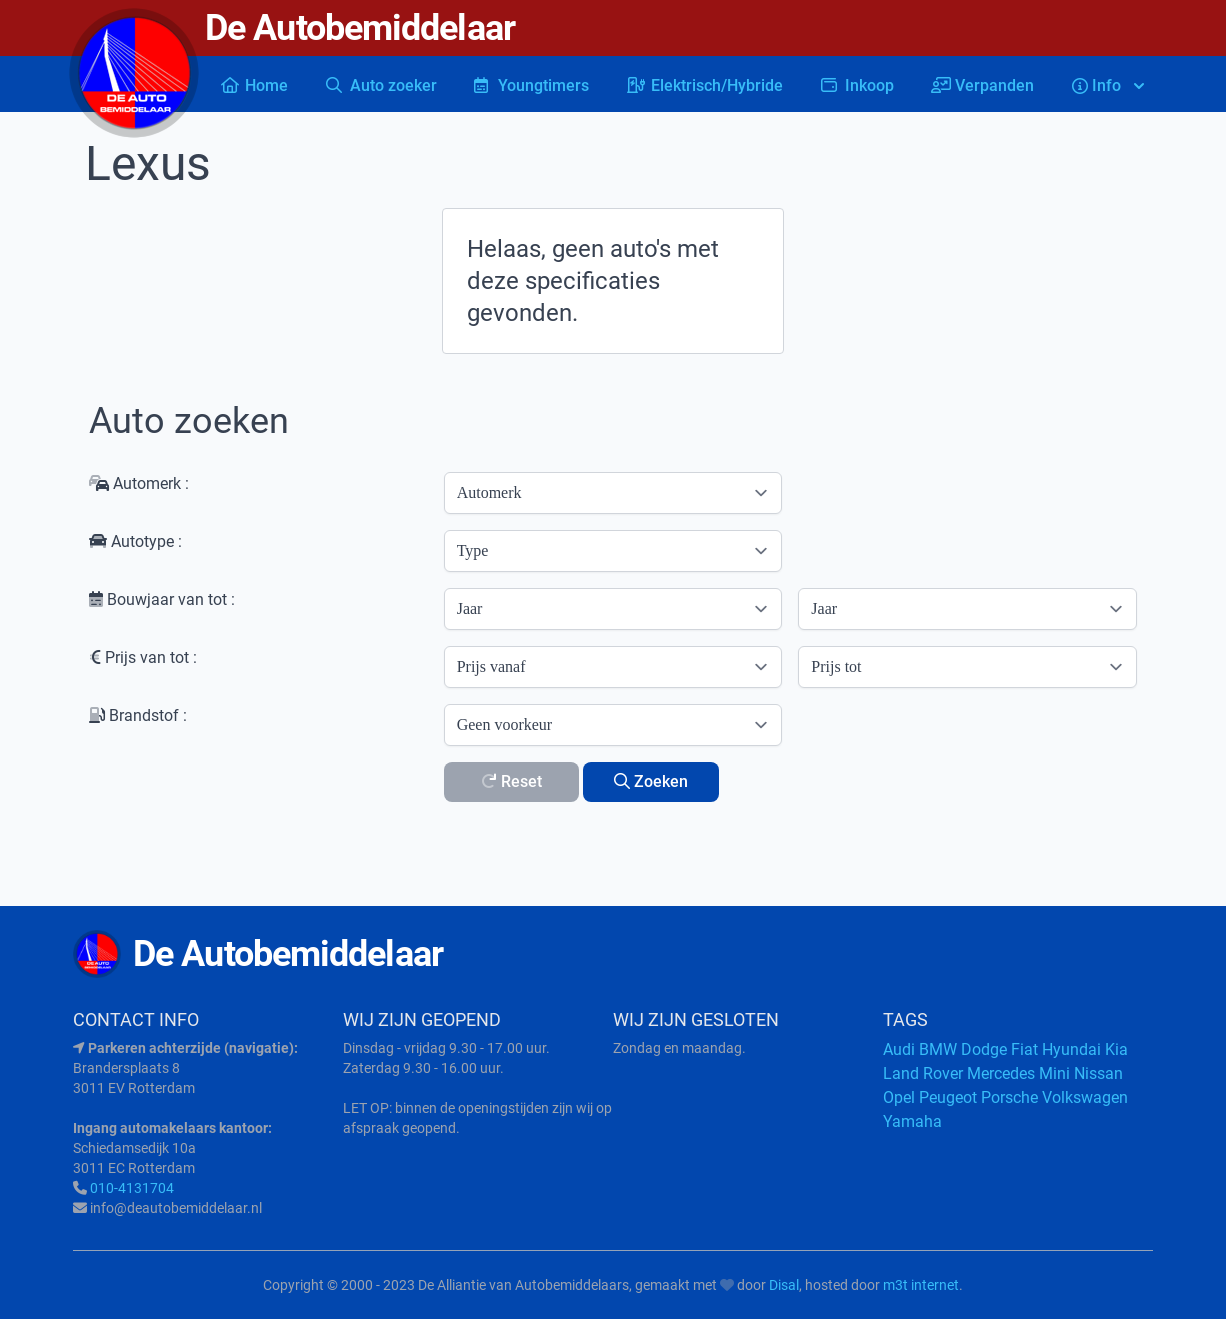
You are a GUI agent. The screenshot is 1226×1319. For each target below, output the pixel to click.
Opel (899, 1097)
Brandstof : (138, 715)
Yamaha (912, 1121)
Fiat (1024, 1049)
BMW (938, 1049)
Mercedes (1001, 1073)
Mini (1054, 1073)
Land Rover (923, 1073)
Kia (1116, 1049)
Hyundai (1071, 1049)
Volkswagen (1085, 1097)
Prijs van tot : (143, 657)
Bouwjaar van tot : (162, 599)
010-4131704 (132, 1188)
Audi (899, 1049)
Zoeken (651, 781)
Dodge (984, 1049)
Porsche (1009, 1097)
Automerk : (139, 483)
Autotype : (135, 541)
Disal (784, 1285)
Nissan (1098, 1073)
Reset (511, 781)
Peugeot (948, 1097)
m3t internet (921, 1285)
